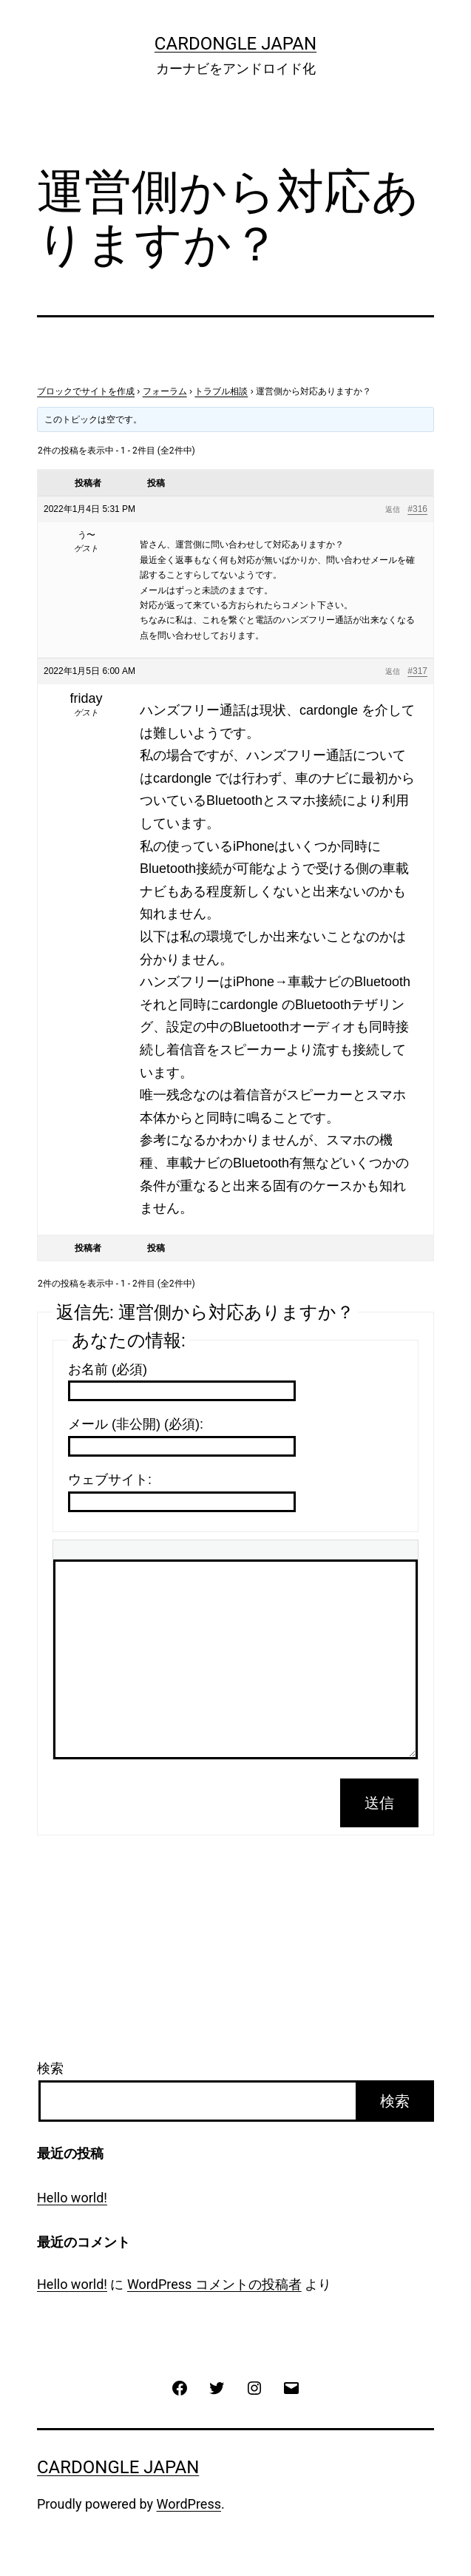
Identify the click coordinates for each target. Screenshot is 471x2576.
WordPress (189, 2504)
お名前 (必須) (107, 1369)
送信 (379, 1803)
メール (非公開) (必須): (135, 1424)
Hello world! (72, 2197)
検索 (50, 2068)
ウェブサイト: (110, 1479)
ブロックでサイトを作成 (86, 391)
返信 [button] (392, 509)
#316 (417, 509)
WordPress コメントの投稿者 (214, 2284)
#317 (417, 671)
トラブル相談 (221, 391)
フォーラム (165, 391)
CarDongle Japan (235, 43)
